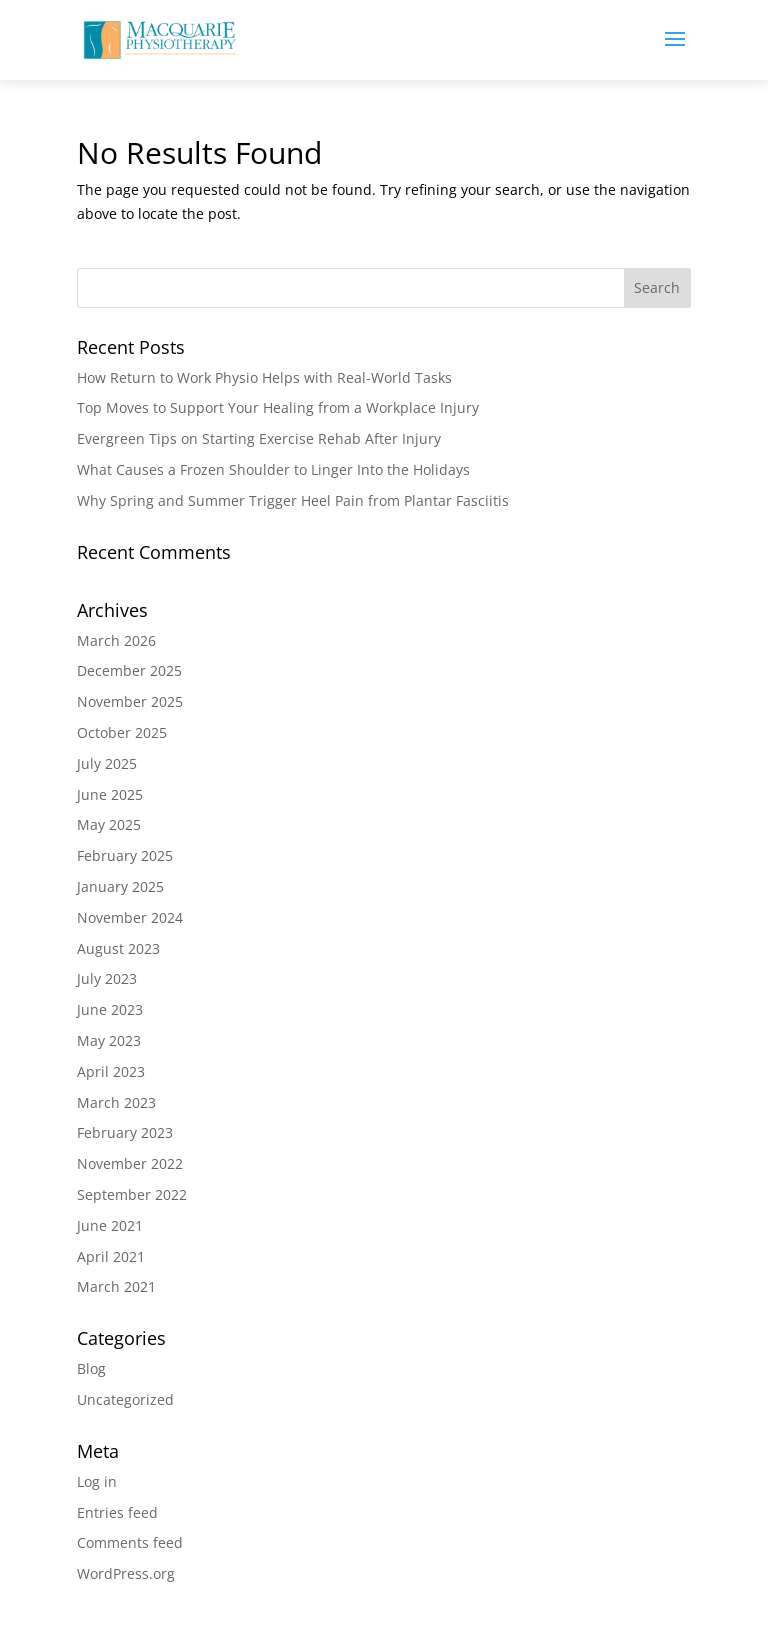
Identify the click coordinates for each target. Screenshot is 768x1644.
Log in (97, 1481)
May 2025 (109, 824)
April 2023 (111, 1071)
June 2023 (110, 1009)
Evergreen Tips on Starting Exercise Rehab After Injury (259, 438)
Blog (91, 1368)
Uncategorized (125, 1399)
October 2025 (122, 732)
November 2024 (130, 917)
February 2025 (125, 855)
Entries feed (117, 1512)
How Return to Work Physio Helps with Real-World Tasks (264, 377)
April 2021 (111, 1256)
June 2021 (110, 1225)
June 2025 (110, 794)
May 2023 (109, 1040)
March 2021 (116, 1286)
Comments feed (130, 1542)
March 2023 (116, 1102)
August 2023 (118, 948)
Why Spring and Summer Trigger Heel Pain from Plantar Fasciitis (293, 500)
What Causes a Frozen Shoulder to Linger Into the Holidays (273, 469)
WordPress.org (126, 1573)
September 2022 (132, 1194)
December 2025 (129, 670)
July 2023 (107, 978)
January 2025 (120, 886)
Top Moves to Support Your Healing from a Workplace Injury (278, 407)
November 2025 (130, 701)
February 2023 (125, 1132)
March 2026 (116, 640)
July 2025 (107, 763)
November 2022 (130, 1163)
